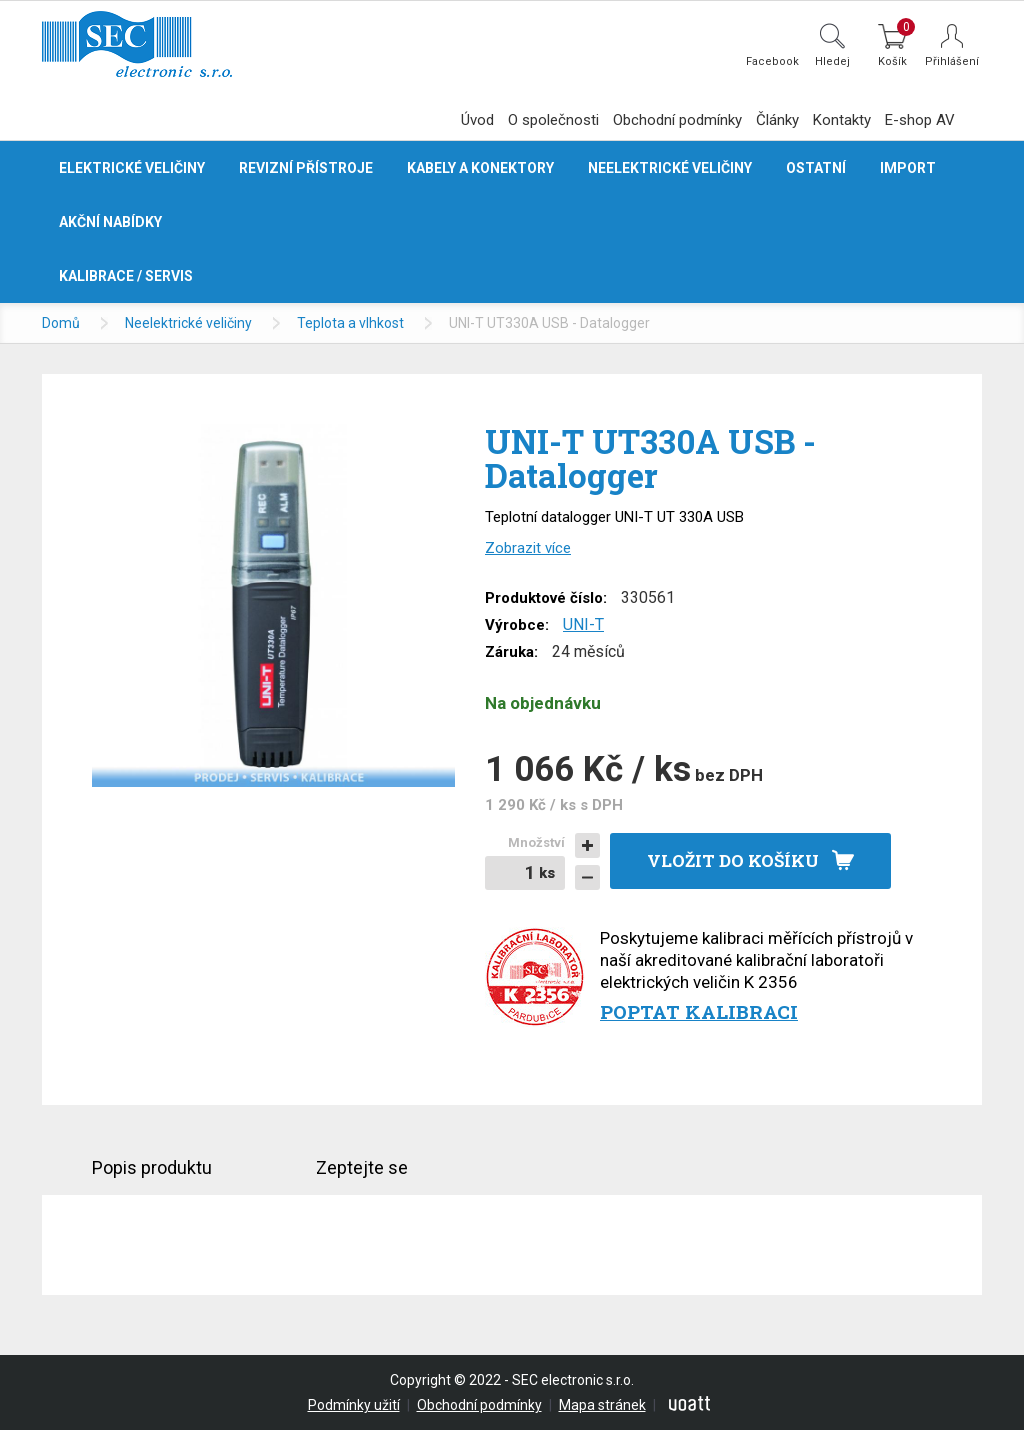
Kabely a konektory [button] (480, 168)
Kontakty (842, 120)
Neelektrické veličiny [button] (670, 168)
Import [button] (908, 168)
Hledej (832, 61)
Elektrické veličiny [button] (132, 168)
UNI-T (583, 624)
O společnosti (553, 120)
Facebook (772, 61)
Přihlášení (952, 61)
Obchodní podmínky (677, 120)
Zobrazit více (528, 548)
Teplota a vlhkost (350, 323)
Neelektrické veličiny (188, 323)
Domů (61, 323)
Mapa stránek (602, 1405)
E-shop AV (920, 120)
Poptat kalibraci (699, 1011)
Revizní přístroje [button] (306, 168)
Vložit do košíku (733, 860)
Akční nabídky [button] (110, 222)
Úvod (477, 120)
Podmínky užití (354, 1405)
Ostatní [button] (816, 168)
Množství (536, 842)
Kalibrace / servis (126, 276)
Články (777, 120)
